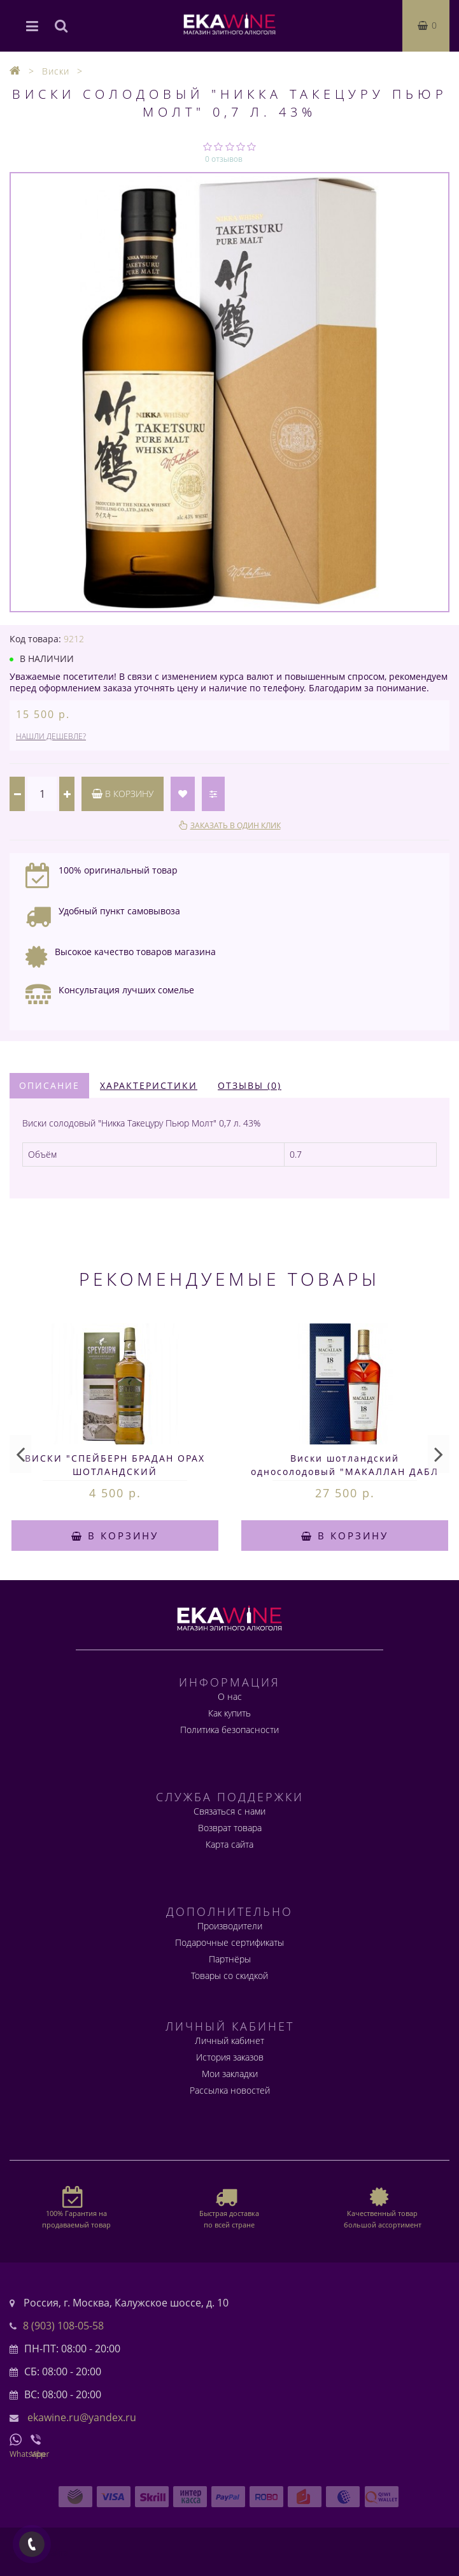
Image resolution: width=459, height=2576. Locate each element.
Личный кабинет (229, 2040)
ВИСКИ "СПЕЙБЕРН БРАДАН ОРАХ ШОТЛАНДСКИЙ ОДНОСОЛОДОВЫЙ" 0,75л (115, 1471)
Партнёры (230, 1959)
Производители (229, 1926)
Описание (49, 1085)
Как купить (229, 1713)
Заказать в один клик (235, 825)
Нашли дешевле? (51, 736)
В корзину (122, 794)
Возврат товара (230, 1828)
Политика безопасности (229, 1729)
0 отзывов (224, 159)
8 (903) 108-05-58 (63, 2326)
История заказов (230, 2057)
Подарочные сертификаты (229, 1942)
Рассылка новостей (230, 2090)
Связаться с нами (229, 1811)
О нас (230, 1696)
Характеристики (148, 1085)
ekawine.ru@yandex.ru (81, 2417)
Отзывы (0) (249, 1085)
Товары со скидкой (229, 1975)
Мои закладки (230, 2074)
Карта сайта (229, 1844)
